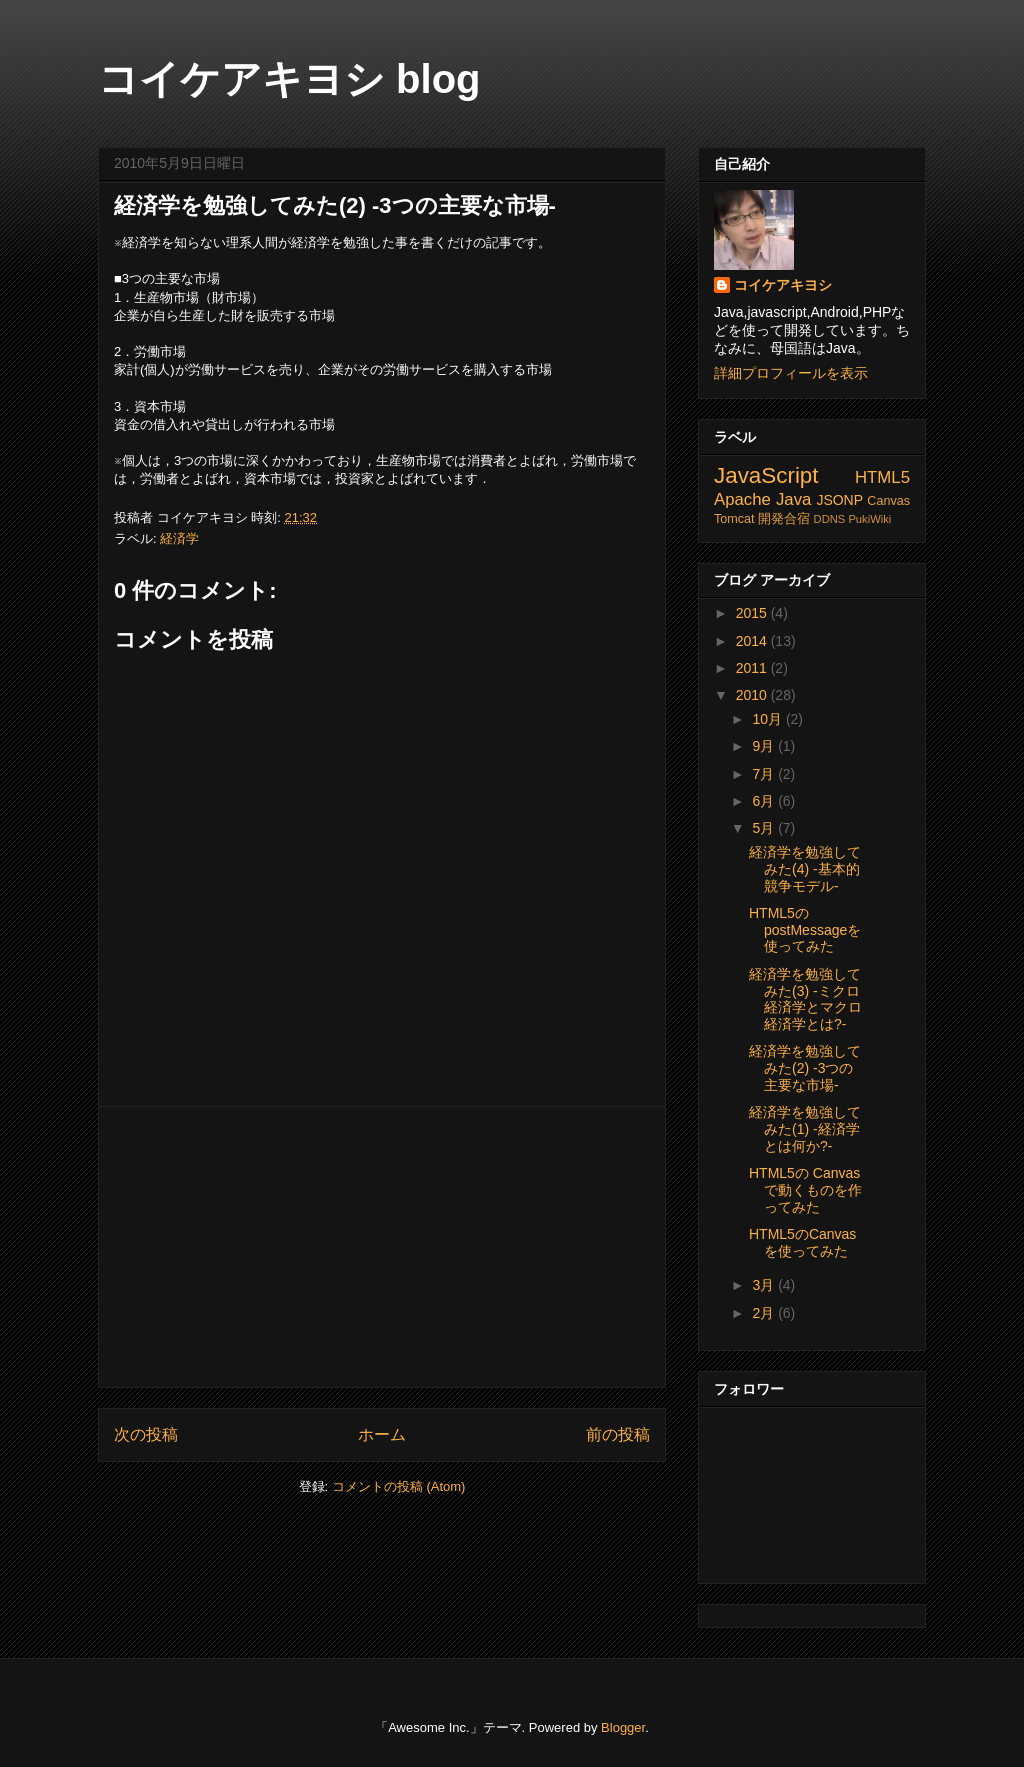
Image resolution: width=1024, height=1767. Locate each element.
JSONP (839, 500)
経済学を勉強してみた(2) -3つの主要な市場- (335, 205)
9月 (765, 746)
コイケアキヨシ (783, 285)
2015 (753, 613)
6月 (765, 801)
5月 (765, 828)
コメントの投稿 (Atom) (399, 1486)
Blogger (623, 1727)
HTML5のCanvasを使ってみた (802, 1242)
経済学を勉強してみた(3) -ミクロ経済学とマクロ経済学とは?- (805, 999)
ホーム (382, 1434)
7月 (765, 774)
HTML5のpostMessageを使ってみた (805, 930)
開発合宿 (784, 519)
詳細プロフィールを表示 (791, 373)
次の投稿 (146, 1434)
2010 (753, 695)
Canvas (888, 501)
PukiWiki (869, 519)
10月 (768, 719)
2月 (765, 1313)
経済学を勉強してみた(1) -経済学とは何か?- (805, 1129)
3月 (765, 1285)
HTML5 (882, 477)
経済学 (179, 538)
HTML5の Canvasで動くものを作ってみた (805, 1190)
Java (793, 499)
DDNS (830, 519)
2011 (753, 668)
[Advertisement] (382, 1247)
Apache (742, 499)
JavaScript (766, 475)
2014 (753, 641)
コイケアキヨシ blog (289, 79)
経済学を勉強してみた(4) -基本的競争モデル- (805, 869)
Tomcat (734, 519)
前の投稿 (618, 1434)
